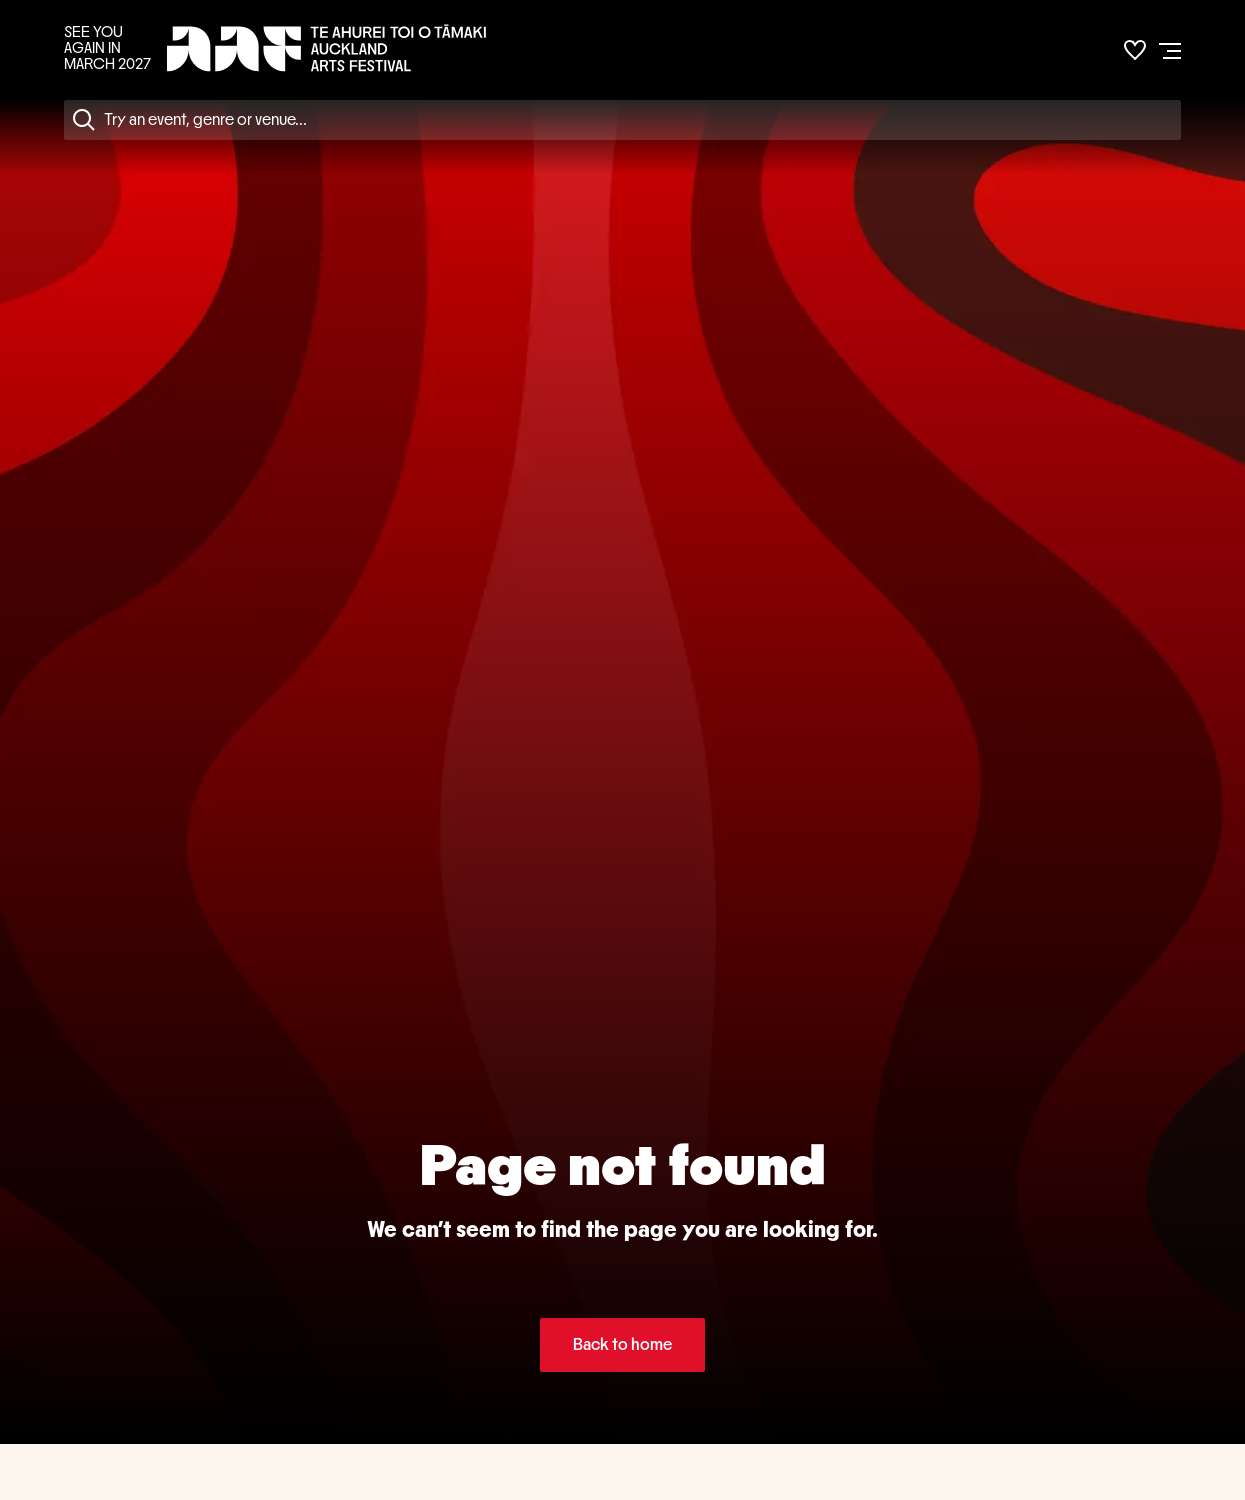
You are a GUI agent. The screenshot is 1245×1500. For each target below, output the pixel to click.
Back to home (622, 1344)
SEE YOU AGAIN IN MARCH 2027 (107, 48)
